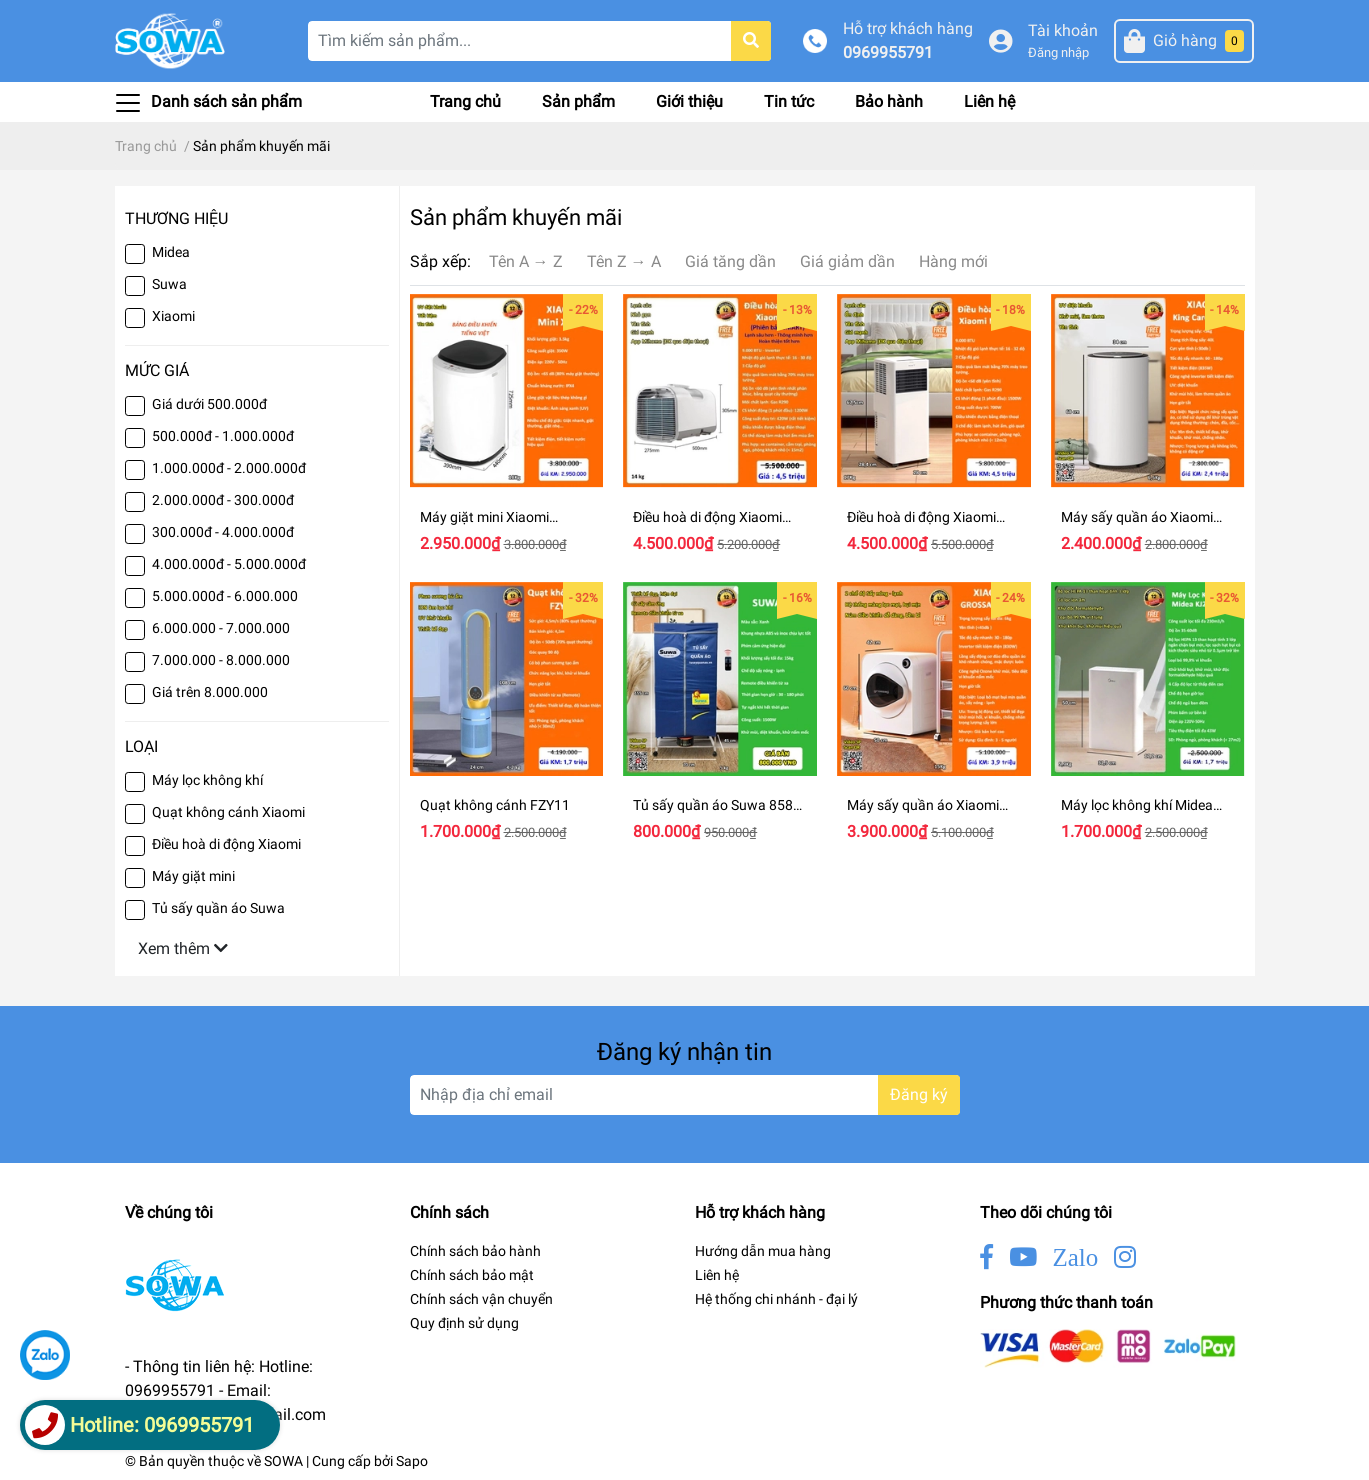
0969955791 (888, 52)
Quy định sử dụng (464, 1323)
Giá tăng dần (730, 261)
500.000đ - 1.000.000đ (223, 436)
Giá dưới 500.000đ (209, 404)
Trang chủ (465, 101)
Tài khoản (1063, 30)
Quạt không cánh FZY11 (495, 805)
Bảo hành (889, 101)
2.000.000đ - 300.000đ (223, 500)
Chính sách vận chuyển (481, 1299)
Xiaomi (173, 316)
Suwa (169, 284)
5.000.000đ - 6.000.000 (225, 596)
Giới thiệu (689, 101)
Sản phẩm (578, 101)
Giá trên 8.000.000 (210, 692)
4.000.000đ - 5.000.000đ (229, 564)
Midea (171, 252)
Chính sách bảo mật (472, 1275)
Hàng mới (953, 261)
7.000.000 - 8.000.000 (221, 660)
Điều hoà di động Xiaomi (226, 844)
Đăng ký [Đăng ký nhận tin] (919, 1094)
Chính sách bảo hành (475, 1251)
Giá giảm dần (847, 261)
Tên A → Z (526, 261)
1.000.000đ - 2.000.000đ (229, 468)
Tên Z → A (624, 261)
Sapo (412, 1461)
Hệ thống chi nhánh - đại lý (776, 1299)
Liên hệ (989, 101)
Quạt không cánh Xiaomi (228, 812)
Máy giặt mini (193, 876)
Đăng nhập (1058, 52)
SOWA (283, 1461)
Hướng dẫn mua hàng (763, 1251)
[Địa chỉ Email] (685, 1095)
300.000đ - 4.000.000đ (223, 532)
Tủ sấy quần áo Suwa (218, 908)
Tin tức (789, 101)
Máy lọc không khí (207, 780)
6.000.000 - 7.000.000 (221, 628)
